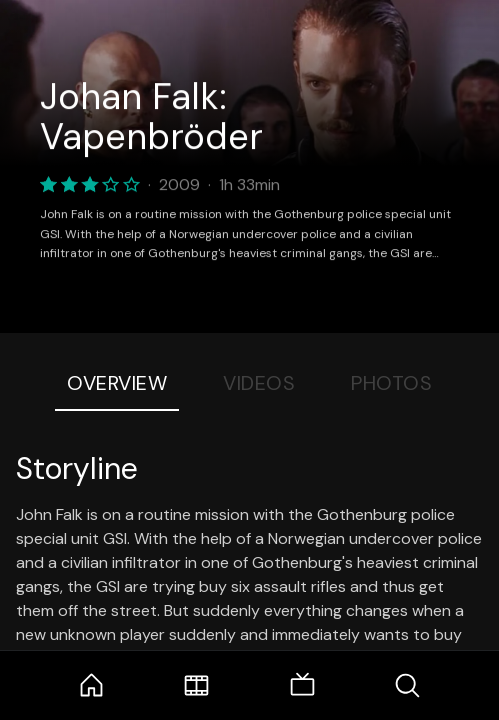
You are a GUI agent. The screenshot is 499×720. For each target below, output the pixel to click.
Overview (117, 383)
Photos (391, 383)
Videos (259, 383)
